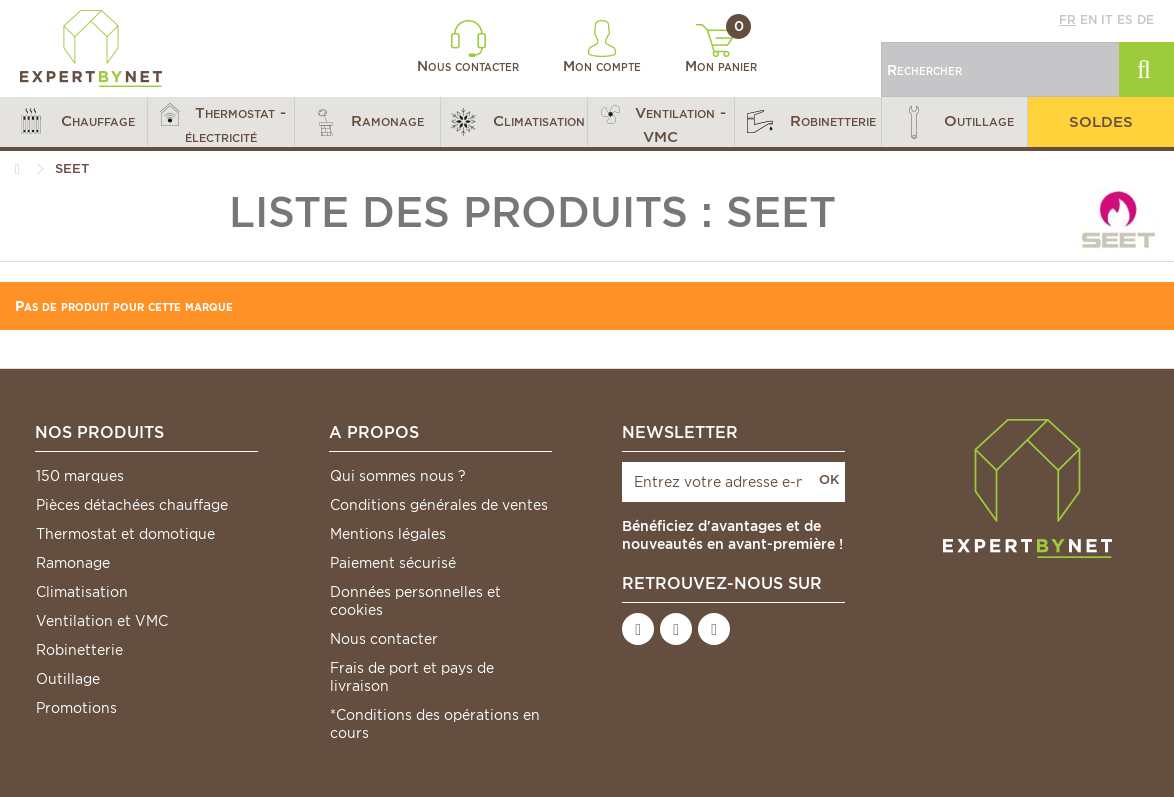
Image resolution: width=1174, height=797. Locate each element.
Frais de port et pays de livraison (412, 677)
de (1145, 19)
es (1125, 19)
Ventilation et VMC (102, 621)
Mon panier (721, 49)
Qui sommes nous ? (398, 476)
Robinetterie (79, 650)
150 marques (80, 476)
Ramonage (73, 563)
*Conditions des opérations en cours (435, 724)
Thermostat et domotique (125, 534)
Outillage (68, 679)
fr (1067, 19)
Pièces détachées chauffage (132, 505)
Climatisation (82, 592)
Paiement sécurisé (393, 563)
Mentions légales (388, 534)
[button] (73, 122)
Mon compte (602, 47)
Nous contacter (468, 47)
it (1107, 19)
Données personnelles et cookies (415, 601)
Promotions (76, 708)
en (1088, 19)
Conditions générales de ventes (439, 505)
